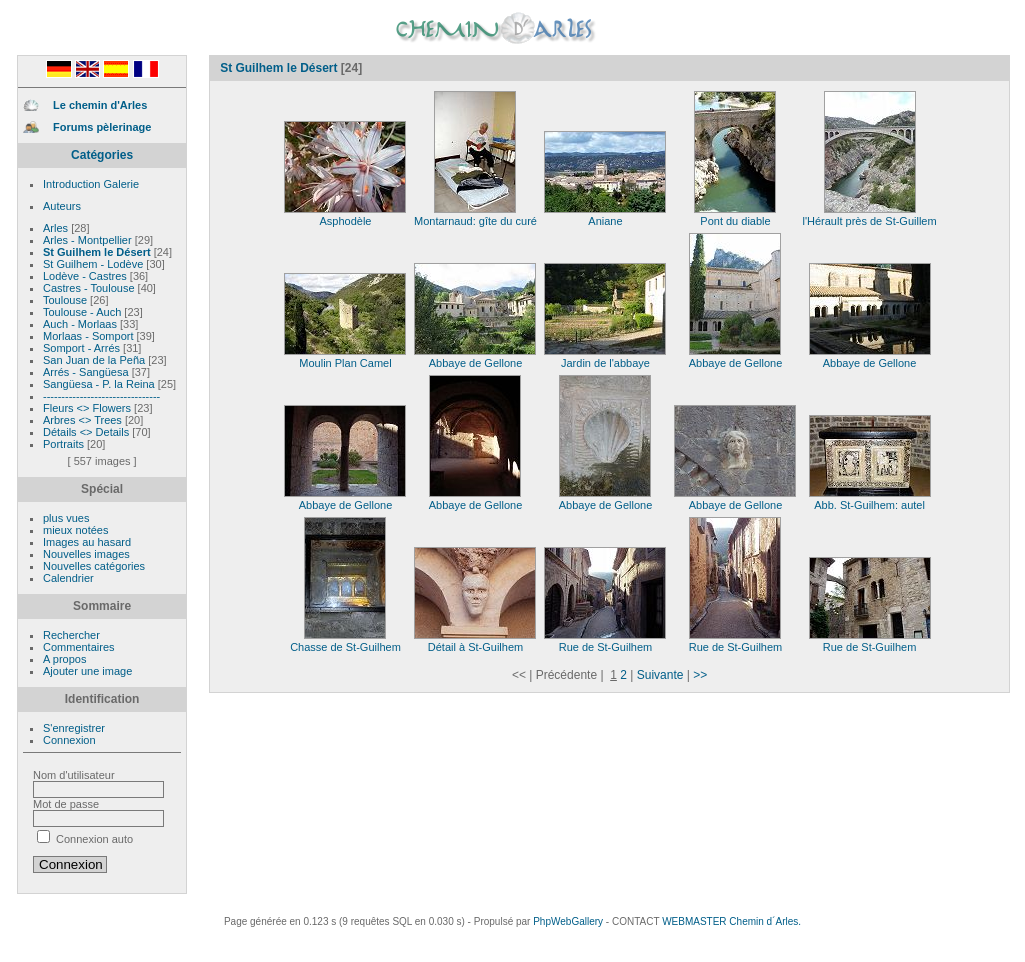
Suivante (660, 675)
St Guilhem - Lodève (94, 264)
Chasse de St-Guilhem (345, 642)
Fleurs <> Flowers (88, 408)
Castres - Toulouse (90, 288)
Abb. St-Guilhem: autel (870, 500)
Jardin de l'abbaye (605, 358)
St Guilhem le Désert (98, 252)
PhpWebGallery (568, 921)
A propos (64, 659)
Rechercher (71, 635)
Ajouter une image (87, 671)
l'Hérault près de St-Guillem (869, 216)
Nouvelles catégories (94, 566)
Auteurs (62, 206)
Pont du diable (735, 216)
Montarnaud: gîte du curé (475, 216)
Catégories (102, 155)
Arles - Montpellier (89, 240)
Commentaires (79, 647)
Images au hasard (87, 542)
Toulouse (66, 300)
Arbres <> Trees (84, 420)
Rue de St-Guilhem (605, 642)
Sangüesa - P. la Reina (100, 384)
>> (700, 675)
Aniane (605, 216)
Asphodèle (345, 216)
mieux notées (75, 530)
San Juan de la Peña (95, 360)
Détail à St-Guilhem (475, 642)
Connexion (69, 740)
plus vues (66, 518)
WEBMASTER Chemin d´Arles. (731, 921)
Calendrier (68, 578)
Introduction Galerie (91, 184)
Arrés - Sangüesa (87, 372)
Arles (57, 228)
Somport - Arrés (83, 348)
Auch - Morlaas (81, 324)
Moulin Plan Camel (345, 358)
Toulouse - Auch (83, 312)
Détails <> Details (87, 432)
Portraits (65, 444)
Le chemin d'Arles (100, 105)
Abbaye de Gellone (475, 358)
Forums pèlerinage (102, 127)
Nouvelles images (86, 554)
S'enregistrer (74, 728)
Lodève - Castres (86, 276)
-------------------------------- (101, 396)
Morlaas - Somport (90, 336)
